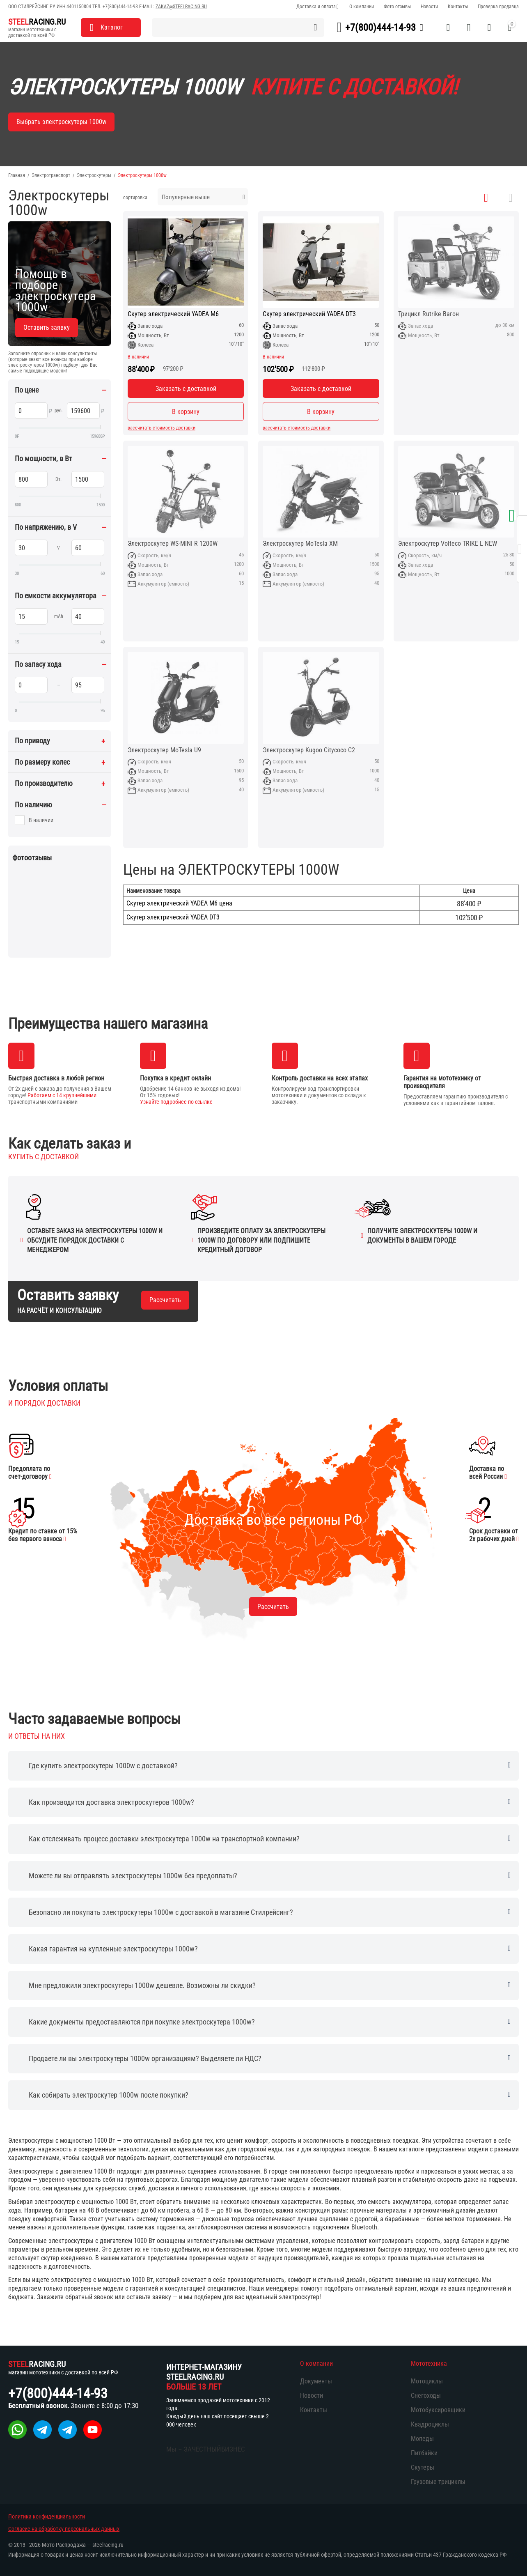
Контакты (458, 6)
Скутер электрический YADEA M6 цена (179, 903)
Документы (316, 2381)
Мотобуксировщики (438, 2410)
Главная (16, 175)
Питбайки (424, 2453)
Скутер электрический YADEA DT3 (309, 314)
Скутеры (422, 2467)
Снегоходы (426, 2395)
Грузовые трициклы (438, 2482)
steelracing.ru (108, 2545)
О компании (361, 6)
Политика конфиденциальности (46, 2516)
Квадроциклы (430, 2424)
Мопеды (422, 2439)
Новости (429, 6)
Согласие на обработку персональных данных (63, 2528)
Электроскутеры (94, 175)
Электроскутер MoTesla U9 (164, 750)
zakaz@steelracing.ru (181, 6)
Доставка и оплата (316, 6)
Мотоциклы (427, 2381)
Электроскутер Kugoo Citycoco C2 (309, 750)
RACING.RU (37, 22)
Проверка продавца (498, 6)
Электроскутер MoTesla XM (300, 543)
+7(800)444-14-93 (120, 6)
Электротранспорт (51, 175)
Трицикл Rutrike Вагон (428, 314)
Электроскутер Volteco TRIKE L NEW (447, 543)
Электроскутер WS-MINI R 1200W (173, 543)
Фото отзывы (397, 6)
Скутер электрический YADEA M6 (173, 314)
